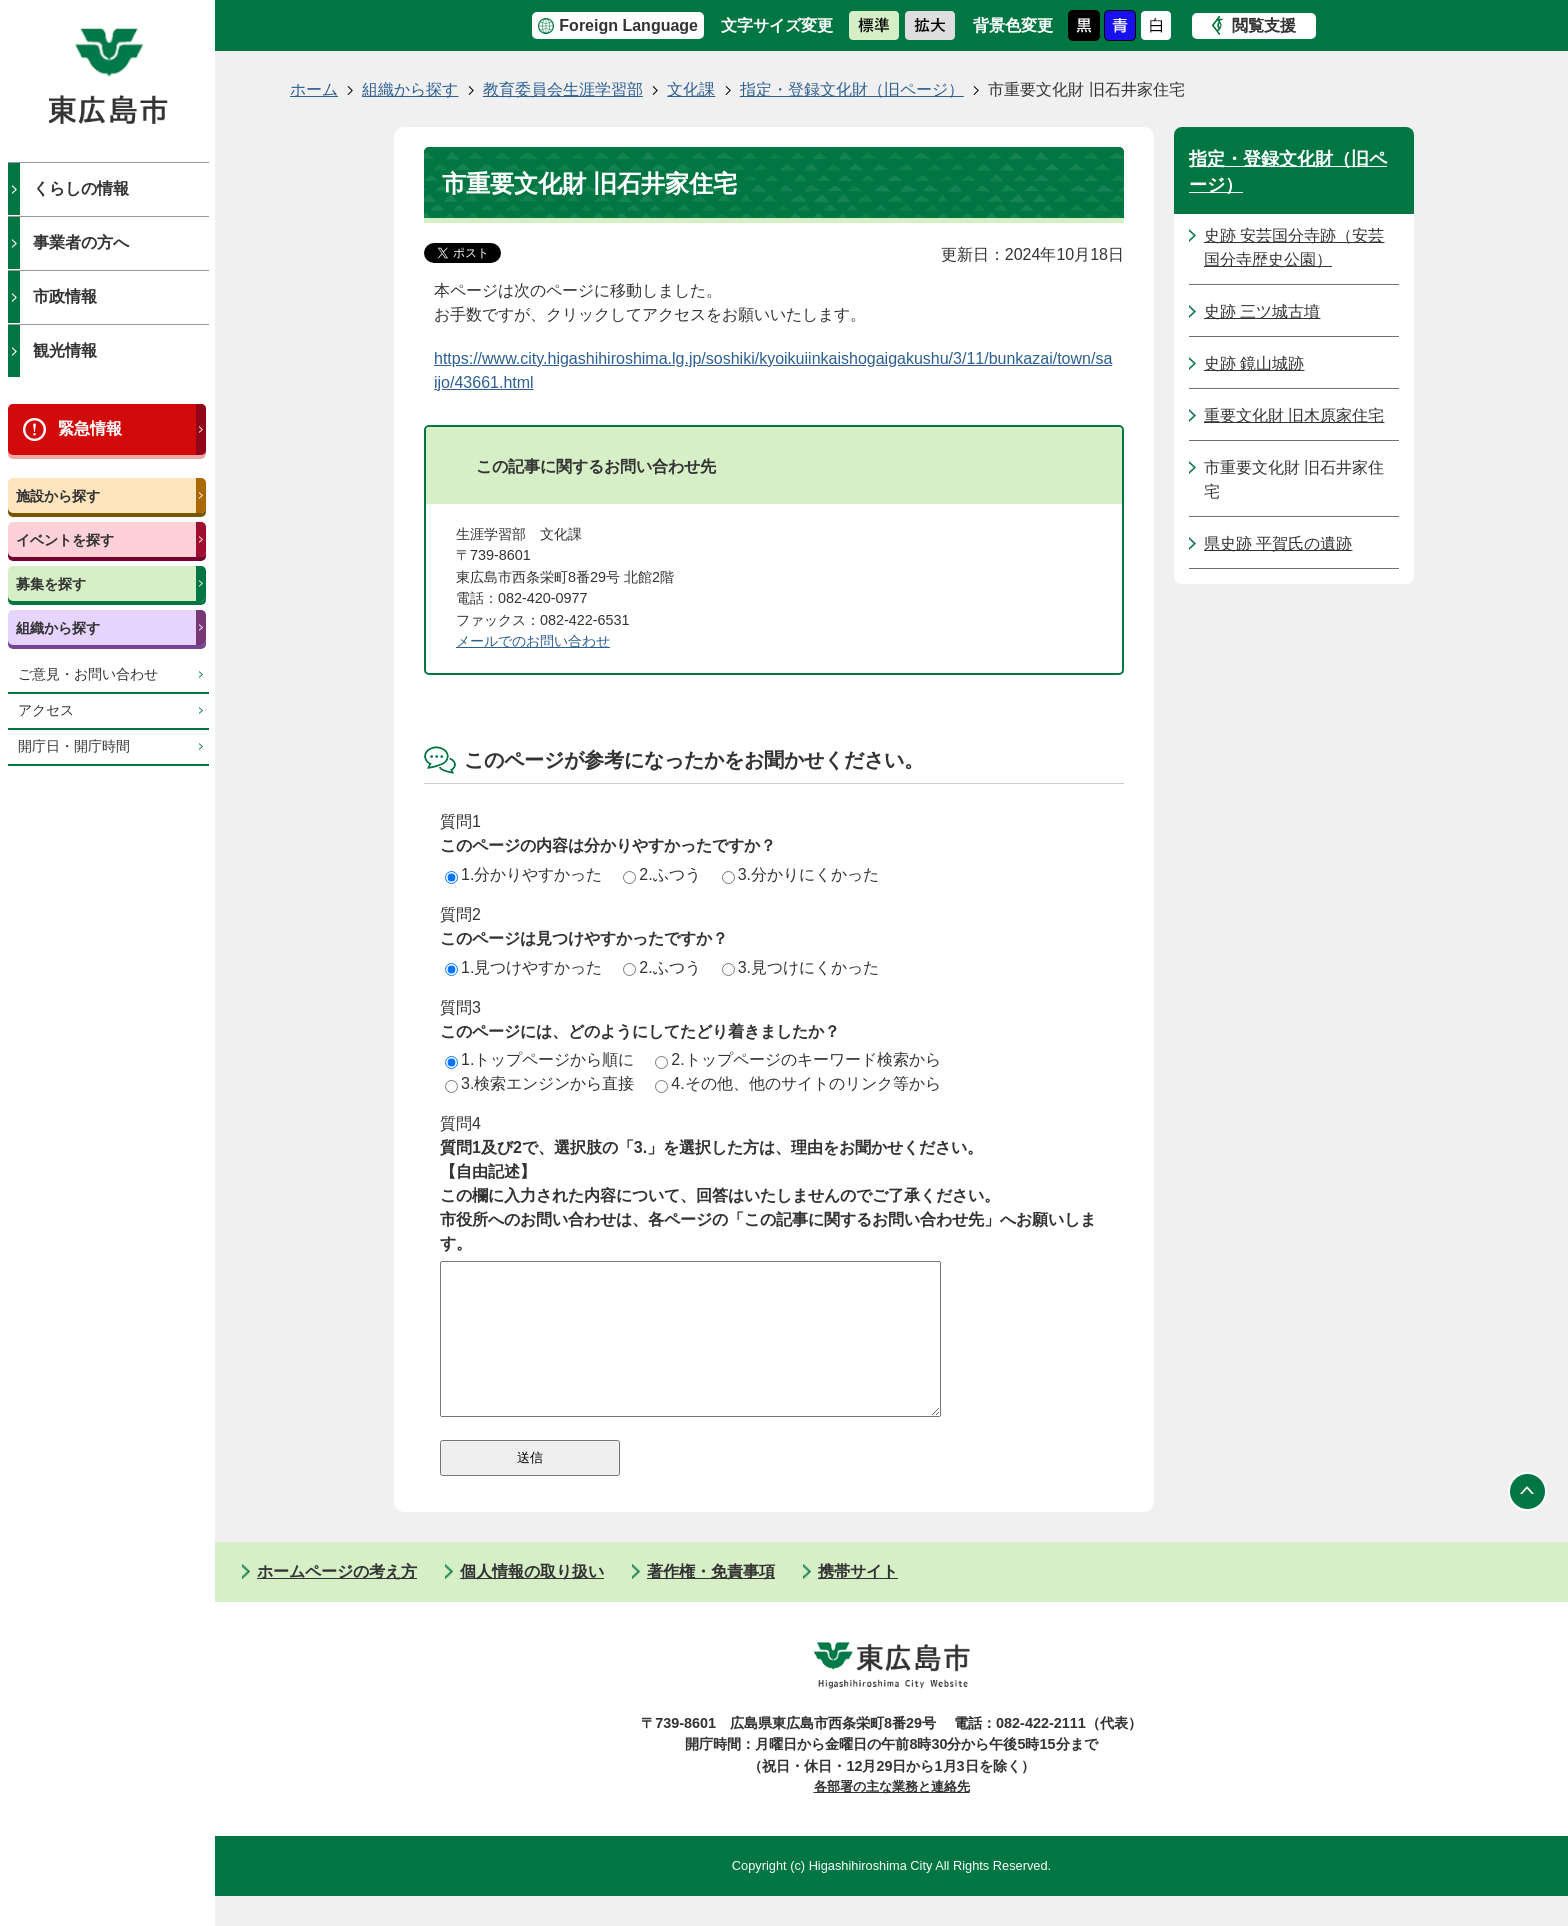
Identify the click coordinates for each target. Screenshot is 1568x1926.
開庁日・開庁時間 (74, 746)
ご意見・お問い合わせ (88, 674)
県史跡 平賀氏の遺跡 (1278, 543)
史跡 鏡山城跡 (1254, 363)
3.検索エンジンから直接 (539, 1083)
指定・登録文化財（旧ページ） (852, 89)
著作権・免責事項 (711, 1601)
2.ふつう (661, 874)
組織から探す (58, 628)
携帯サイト (858, 1601)
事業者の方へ (81, 242)
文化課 (691, 89)
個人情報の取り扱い (532, 1601)
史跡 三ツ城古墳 (1262, 311)
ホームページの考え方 (337, 1601)
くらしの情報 (81, 188)
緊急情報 (90, 428)
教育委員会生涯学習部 (563, 89)
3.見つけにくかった (800, 967)
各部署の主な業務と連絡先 (892, 1816)
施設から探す (58, 496)
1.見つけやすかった (523, 967)
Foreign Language (628, 25)
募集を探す (51, 584)
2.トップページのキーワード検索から (797, 1059)
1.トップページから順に (539, 1059)
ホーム (314, 89)
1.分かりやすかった (523, 874)
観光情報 (65, 350)
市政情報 (65, 296)
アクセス (46, 710)
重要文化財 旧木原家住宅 (1294, 415)
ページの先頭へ (1528, 1522)
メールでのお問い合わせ (533, 641)
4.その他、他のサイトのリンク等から (797, 1083)
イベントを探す (65, 540)
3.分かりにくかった (800, 874)
